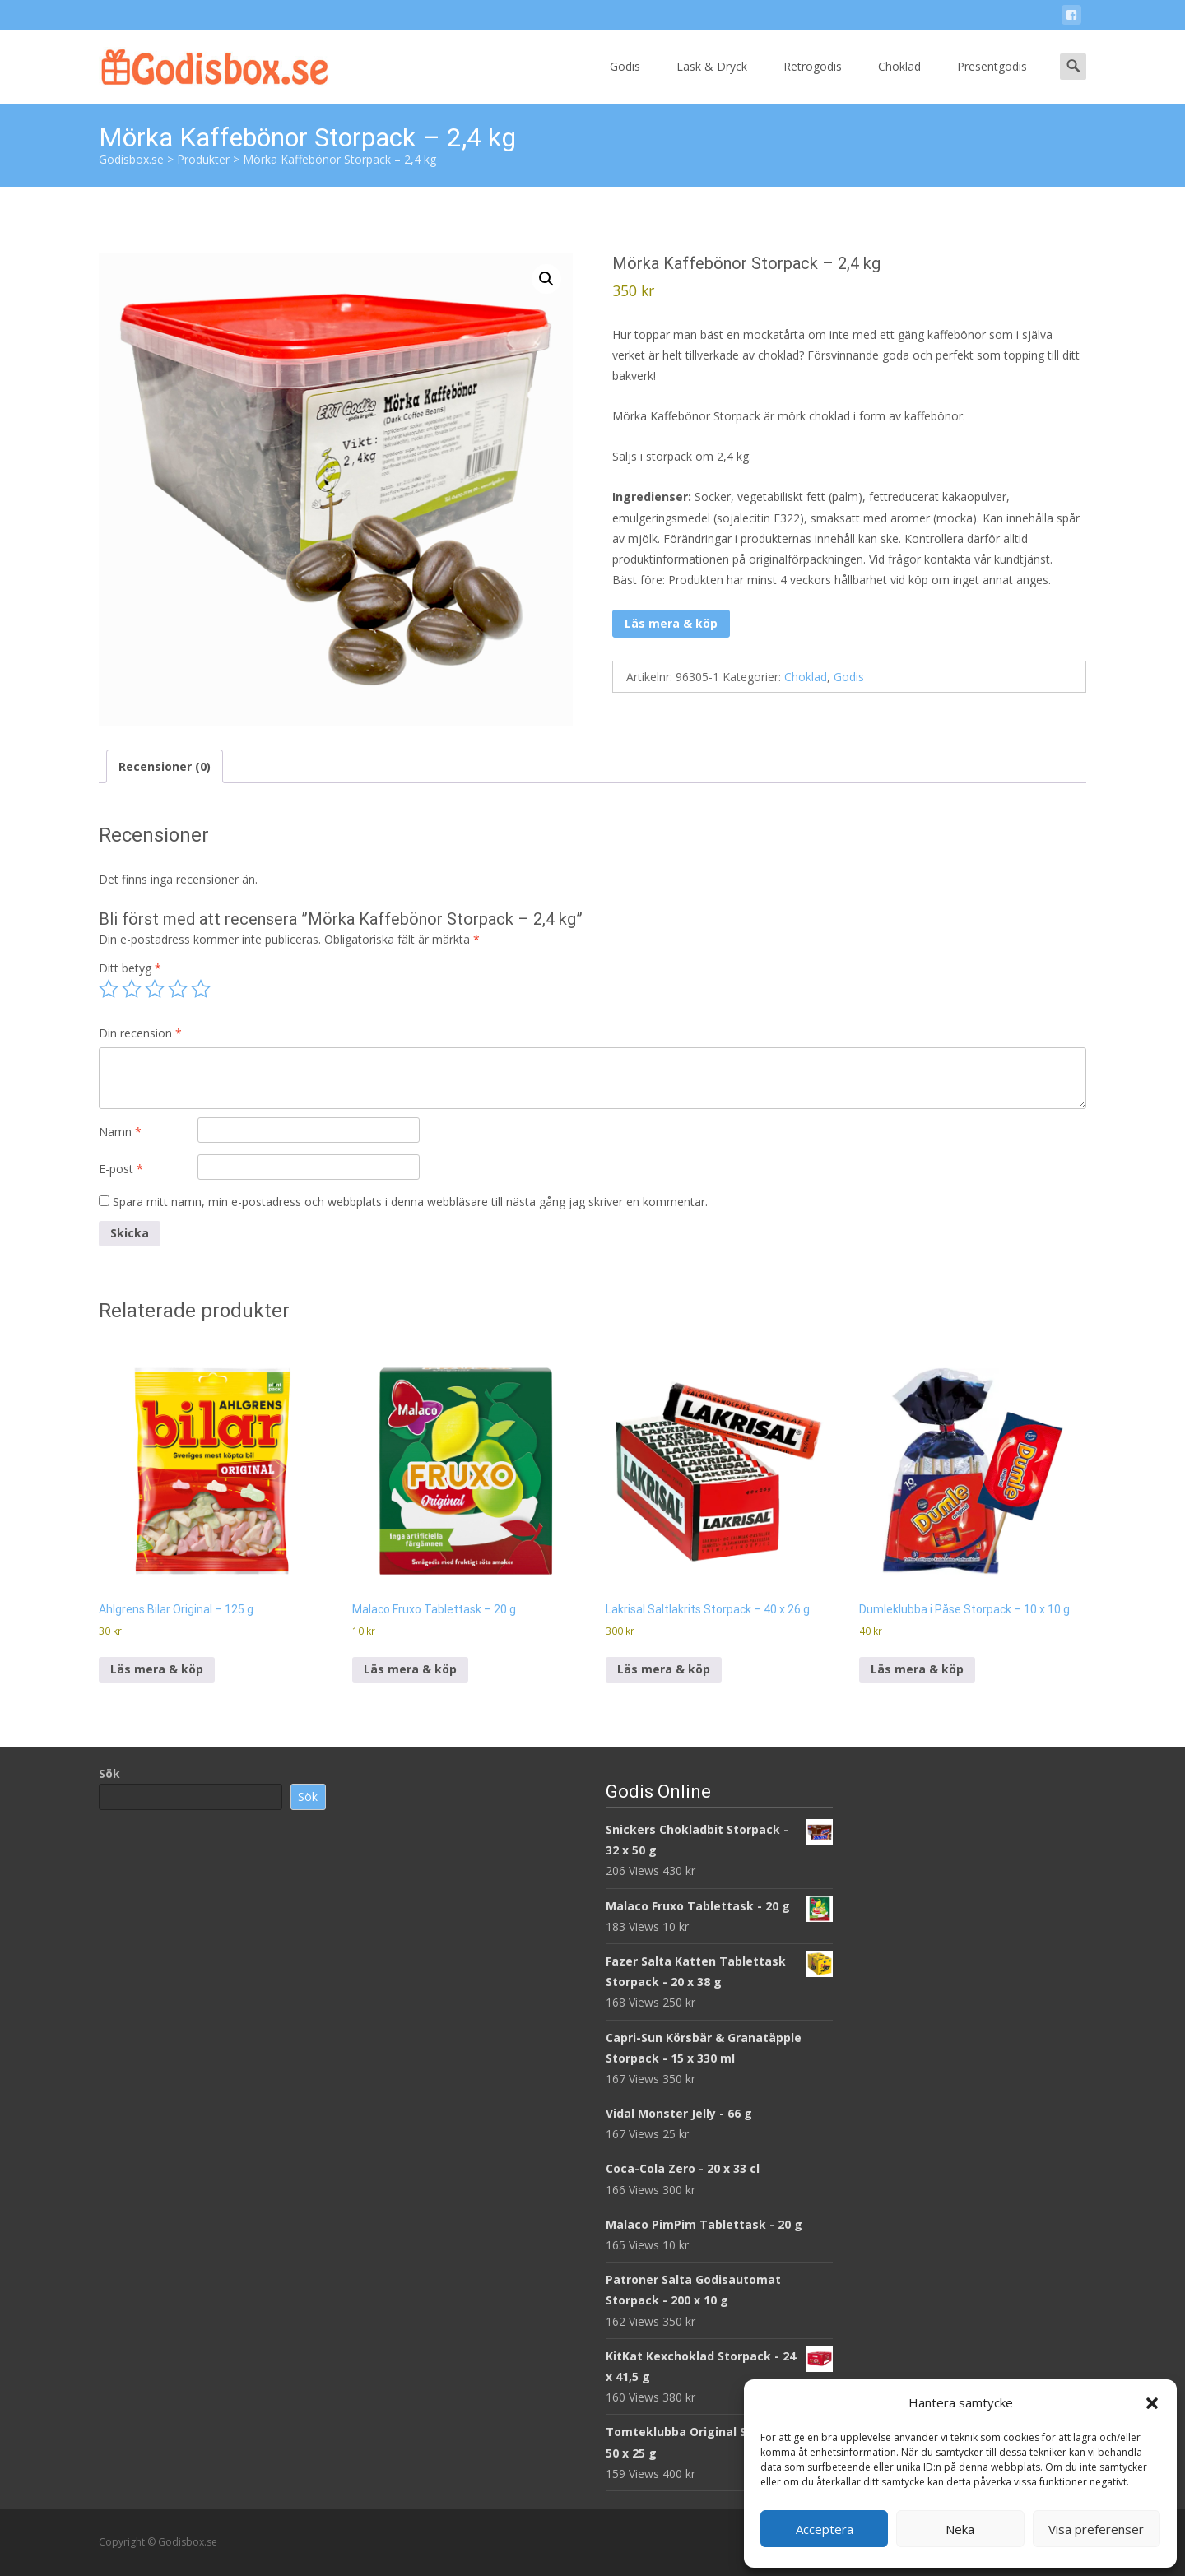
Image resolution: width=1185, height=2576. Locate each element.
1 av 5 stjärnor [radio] (108, 989)
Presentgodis (992, 81)
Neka (960, 2529)
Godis (625, 81)
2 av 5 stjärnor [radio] (132, 989)
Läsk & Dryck (711, 81)
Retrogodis (812, 81)
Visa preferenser (1096, 2529)
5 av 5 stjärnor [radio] (201, 989)
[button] (1152, 2403)
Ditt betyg (130, 968)
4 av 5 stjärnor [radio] (178, 989)
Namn (120, 1131)
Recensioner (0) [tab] (164, 766)
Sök (109, 1773)
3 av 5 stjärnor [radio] (155, 989)
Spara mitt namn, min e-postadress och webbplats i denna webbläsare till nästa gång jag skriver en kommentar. (410, 1201)
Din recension (140, 1033)
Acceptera (824, 2529)
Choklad (899, 81)
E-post (121, 1169)
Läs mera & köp (671, 623)
